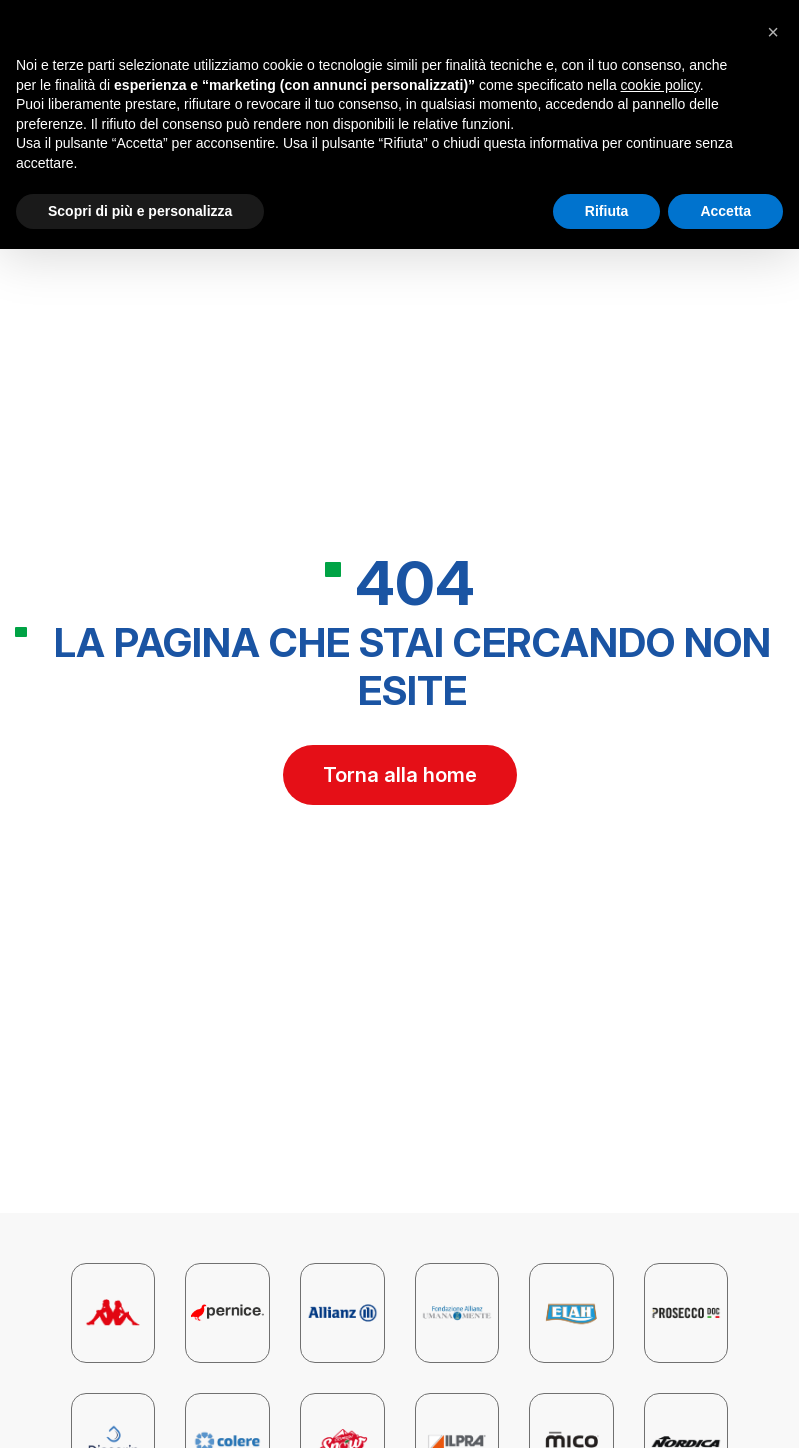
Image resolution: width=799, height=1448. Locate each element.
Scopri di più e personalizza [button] (140, 211)
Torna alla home (400, 775)
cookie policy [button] (660, 85)
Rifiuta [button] (607, 211)
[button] (773, 32)
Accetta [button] (725, 211)
